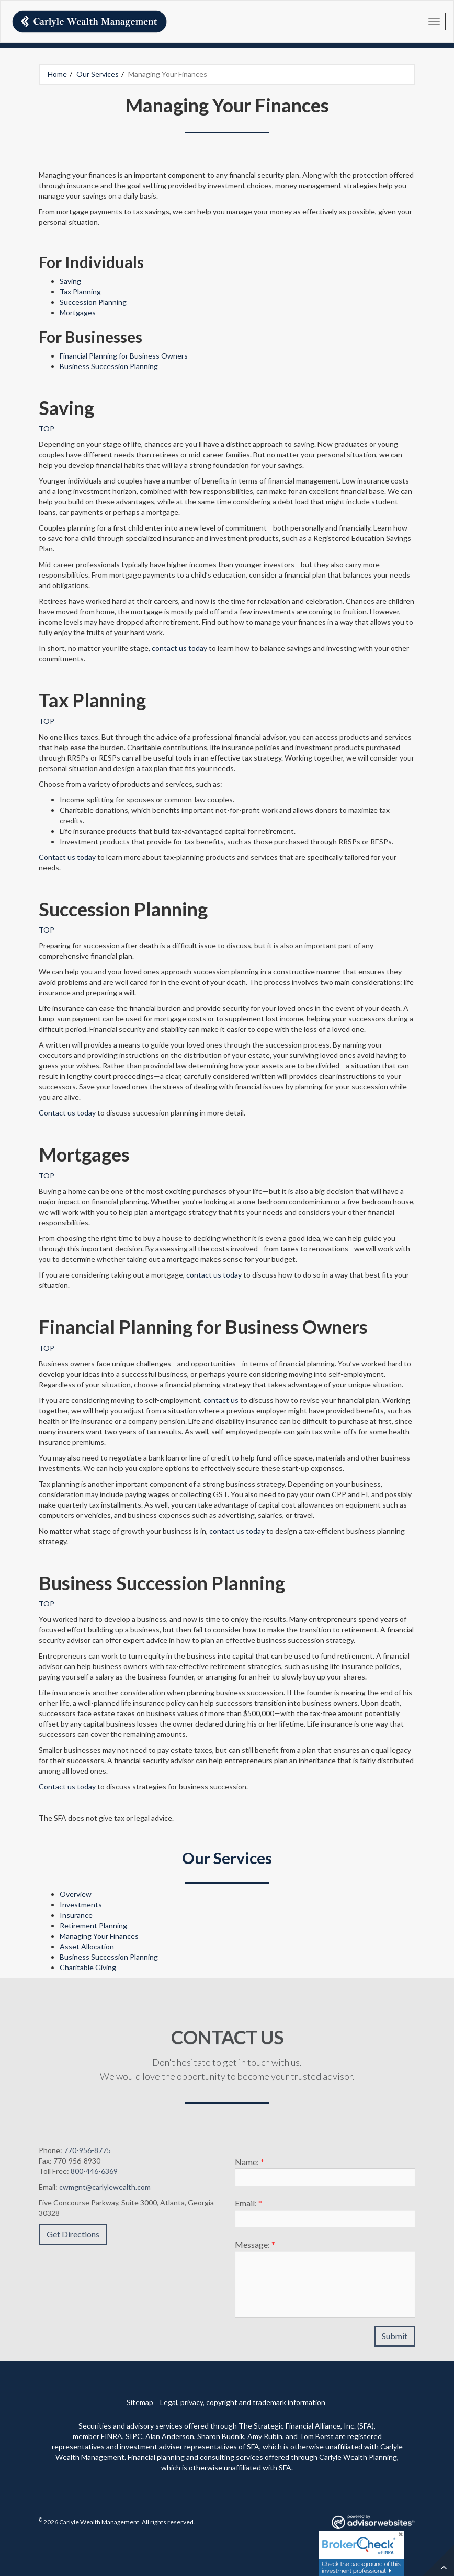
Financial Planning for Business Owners (124, 355)
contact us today (179, 647)
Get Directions (73, 2239)
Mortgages (78, 312)
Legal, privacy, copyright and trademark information (242, 2402)
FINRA (111, 2436)
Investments (81, 1904)
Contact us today (67, 857)
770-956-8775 (87, 2155)
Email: (248, 2208)
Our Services (97, 74)
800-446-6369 (94, 2176)
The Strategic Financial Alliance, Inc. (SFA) (306, 2425)
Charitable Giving (88, 1967)
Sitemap (140, 2402)
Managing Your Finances (99, 1935)
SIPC (134, 2436)
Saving (70, 281)
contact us (221, 1400)
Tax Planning (80, 291)
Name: (249, 2167)
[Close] (399, 2535)
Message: (255, 2250)
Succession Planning (93, 301)
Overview (76, 1894)
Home (57, 74)
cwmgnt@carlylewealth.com (105, 2192)
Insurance (76, 1915)
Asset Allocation (87, 1946)
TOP (46, 428)
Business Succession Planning (109, 366)
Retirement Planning (93, 1925)
